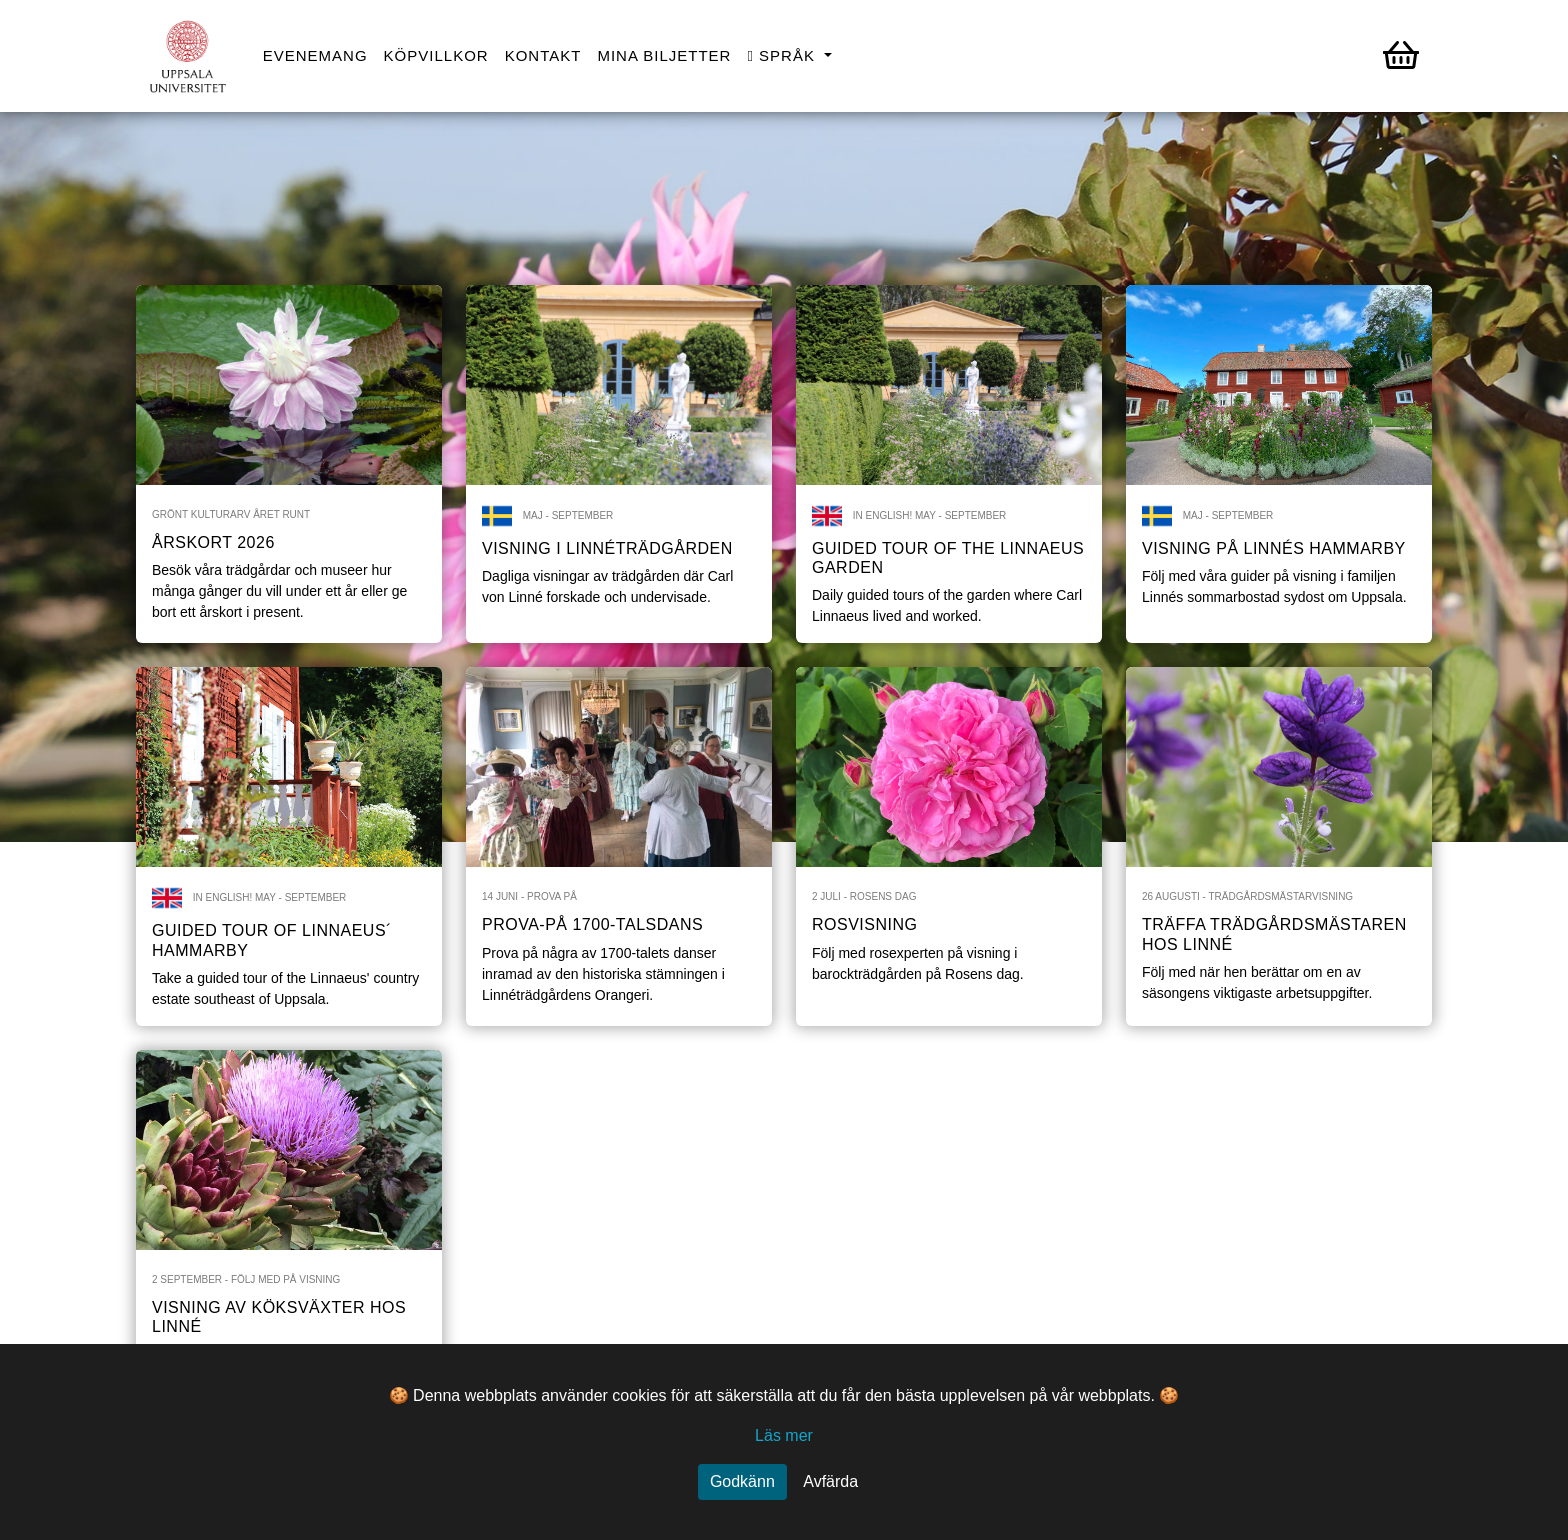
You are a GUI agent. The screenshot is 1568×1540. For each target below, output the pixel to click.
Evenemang (315, 55)
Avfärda (830, 1481)
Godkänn (742, 1481)
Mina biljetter (664, 55)
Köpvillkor (436, 55)
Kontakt (543, 55)
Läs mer (784, 1435)
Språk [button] (783, 55)
